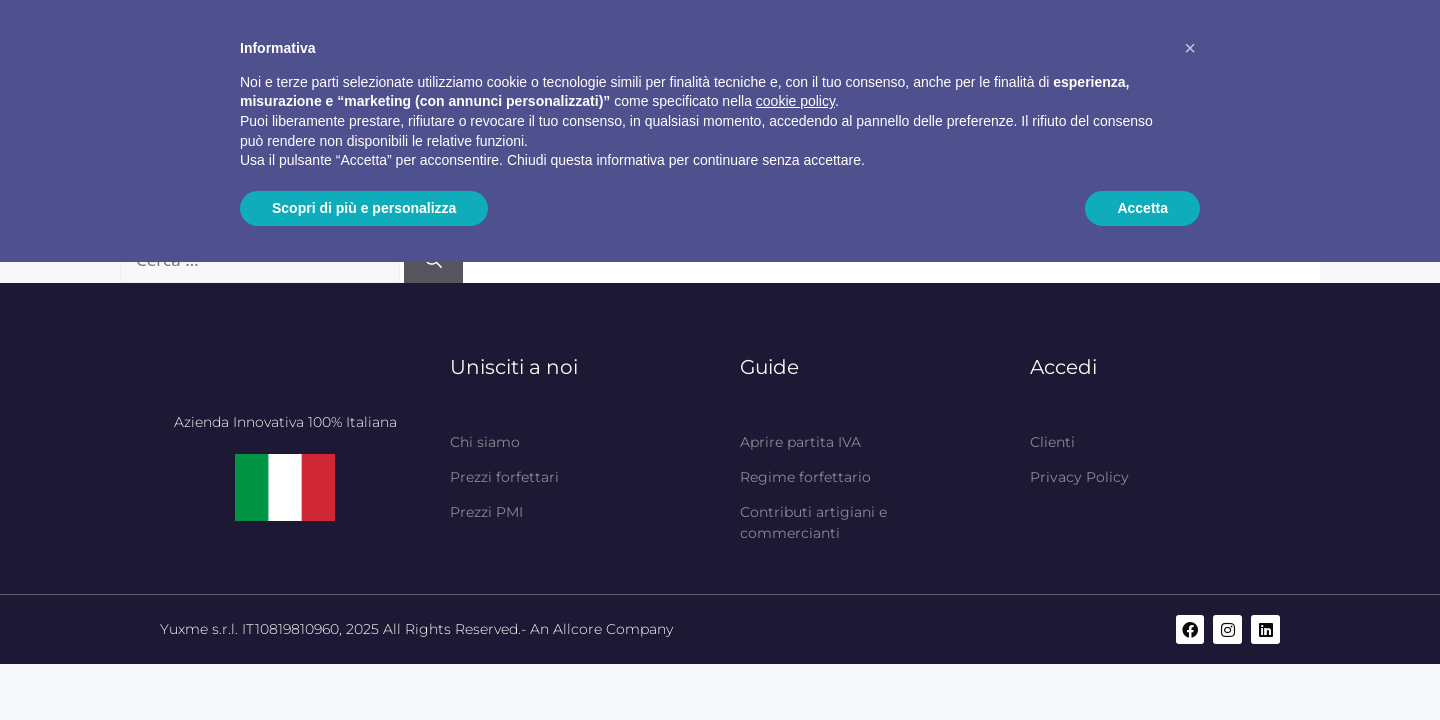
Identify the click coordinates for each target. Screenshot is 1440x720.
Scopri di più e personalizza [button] (364, 208)
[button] (1190, 48)
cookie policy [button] (795, 101)
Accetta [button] (1142, 208)
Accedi (1063, 367)
